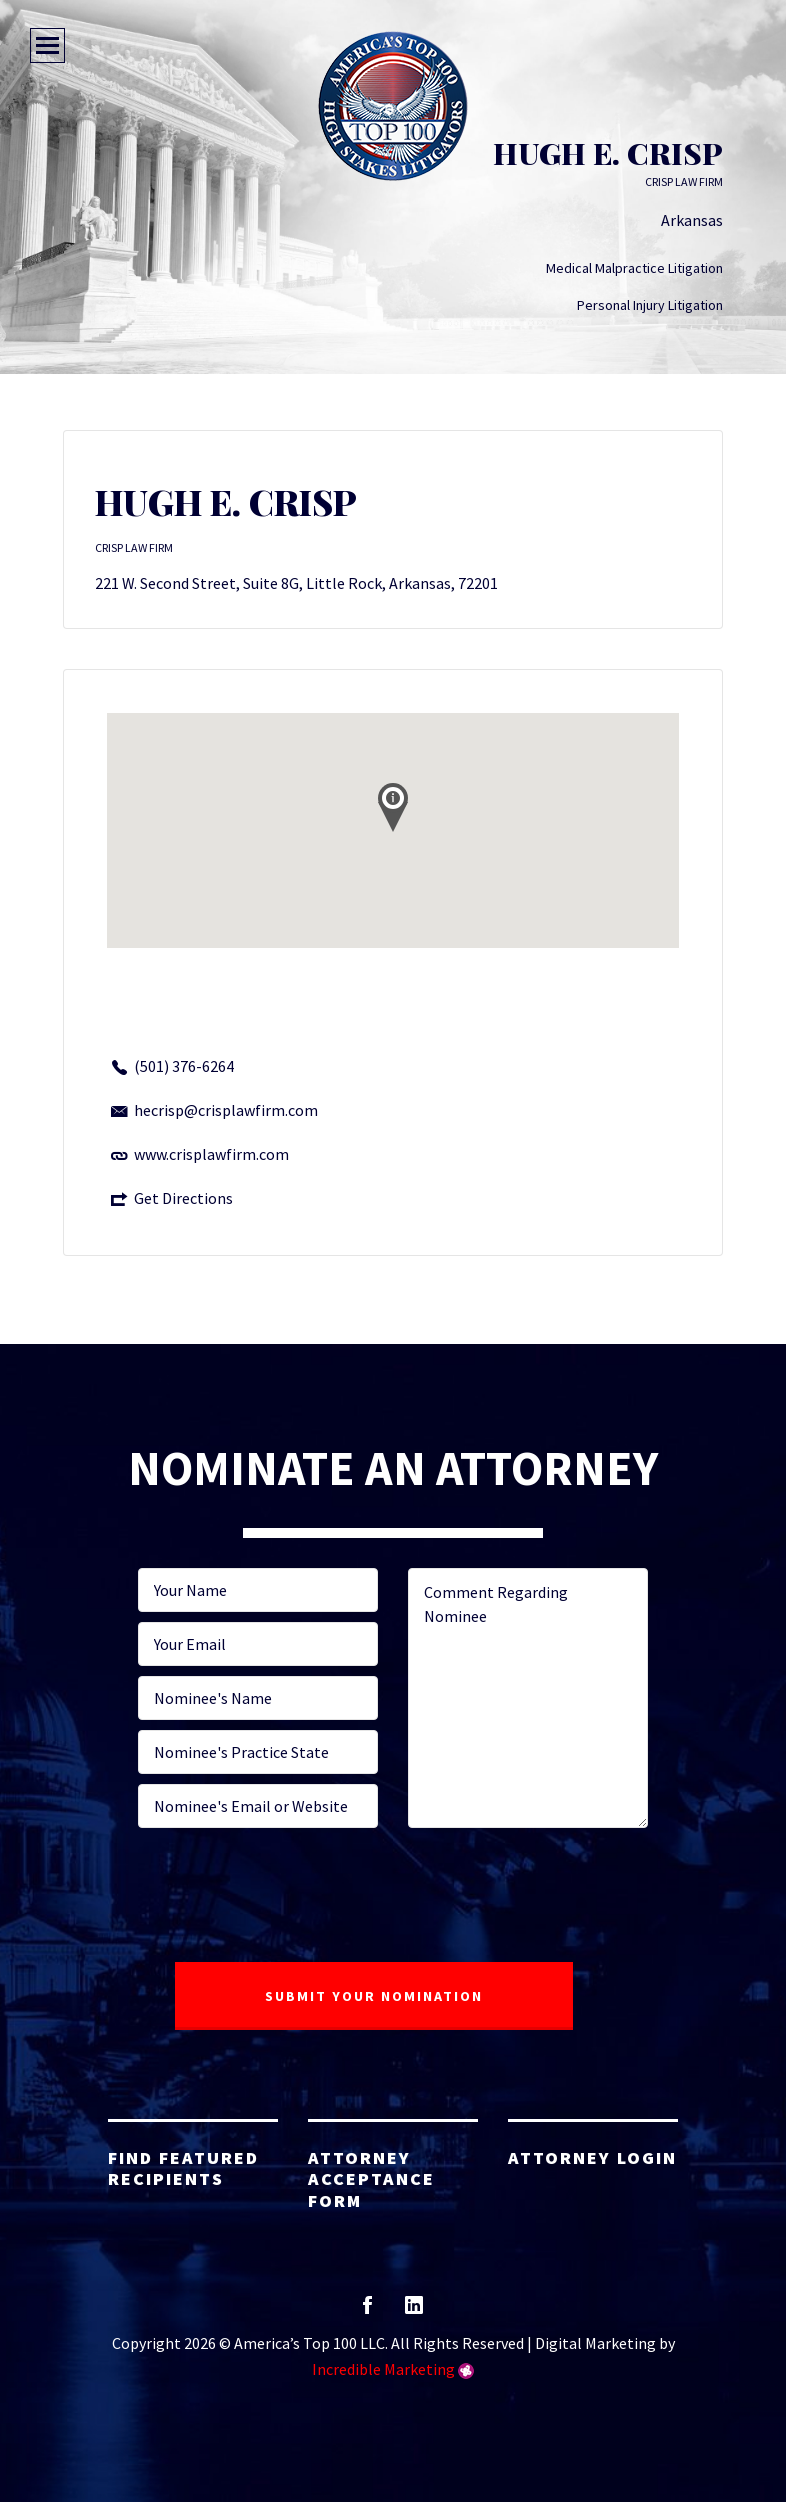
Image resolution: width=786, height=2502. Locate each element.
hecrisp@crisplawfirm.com (226, 1110)
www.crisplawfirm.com (211, 1154)
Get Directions (183, 1198)
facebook (367, 2311)
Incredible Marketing (383, 2369)
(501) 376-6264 (184, 1066)
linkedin (414, 2311)
